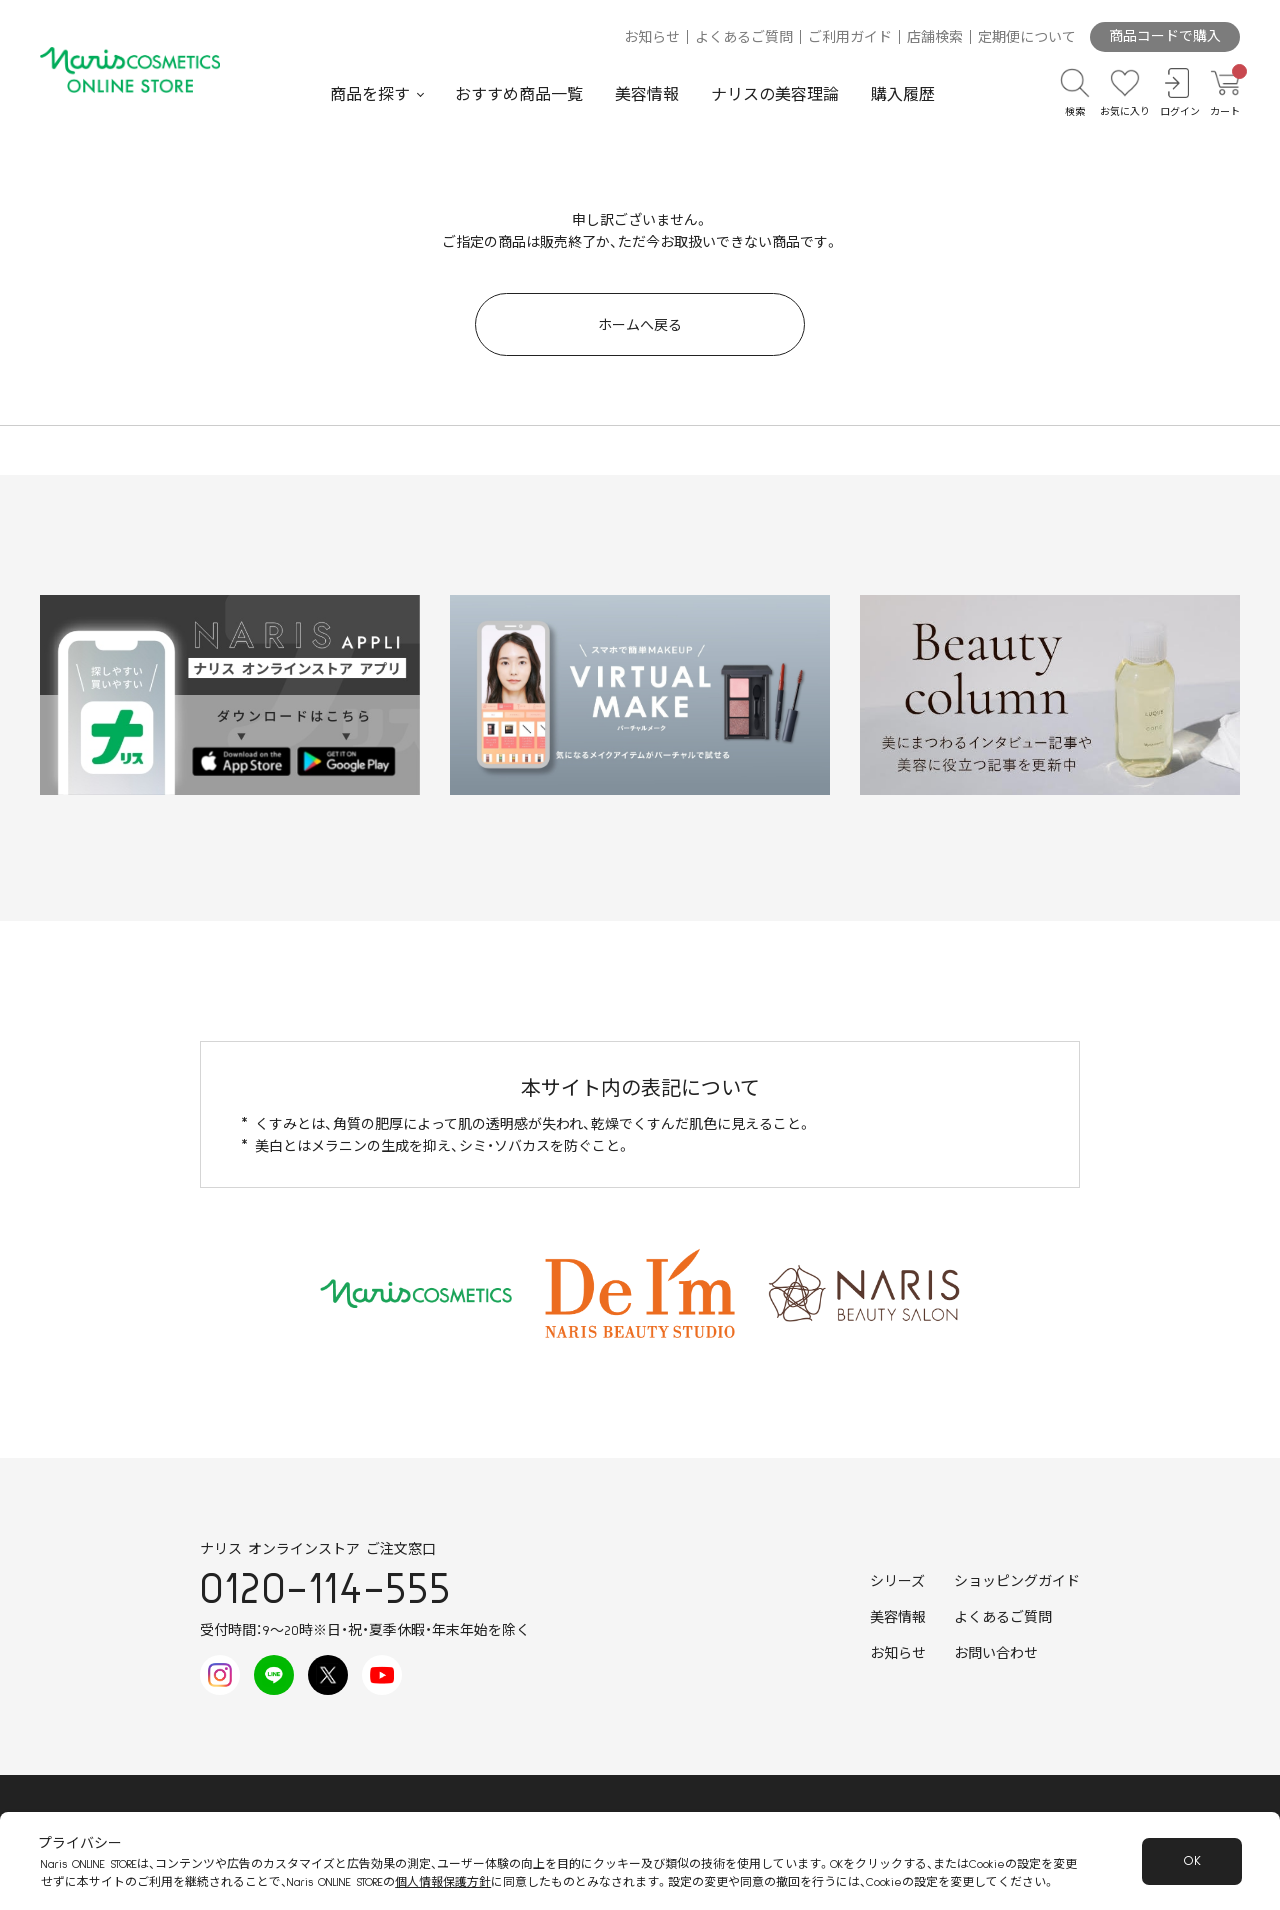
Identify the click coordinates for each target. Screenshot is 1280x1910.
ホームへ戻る (640, 326)
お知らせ (652, 38)
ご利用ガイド (850, 38)
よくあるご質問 (744, 38)
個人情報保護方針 (443, 1882)
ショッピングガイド (1017, 1582)
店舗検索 (935, 38)
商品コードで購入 (1165, 37)
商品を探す (370, 95)
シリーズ (897, 1582)
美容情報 (647, 95)
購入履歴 (903, 95)
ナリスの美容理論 (775, 95)
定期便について (1027, 38)
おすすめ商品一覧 (519, 95)
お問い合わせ (996, 1654)
